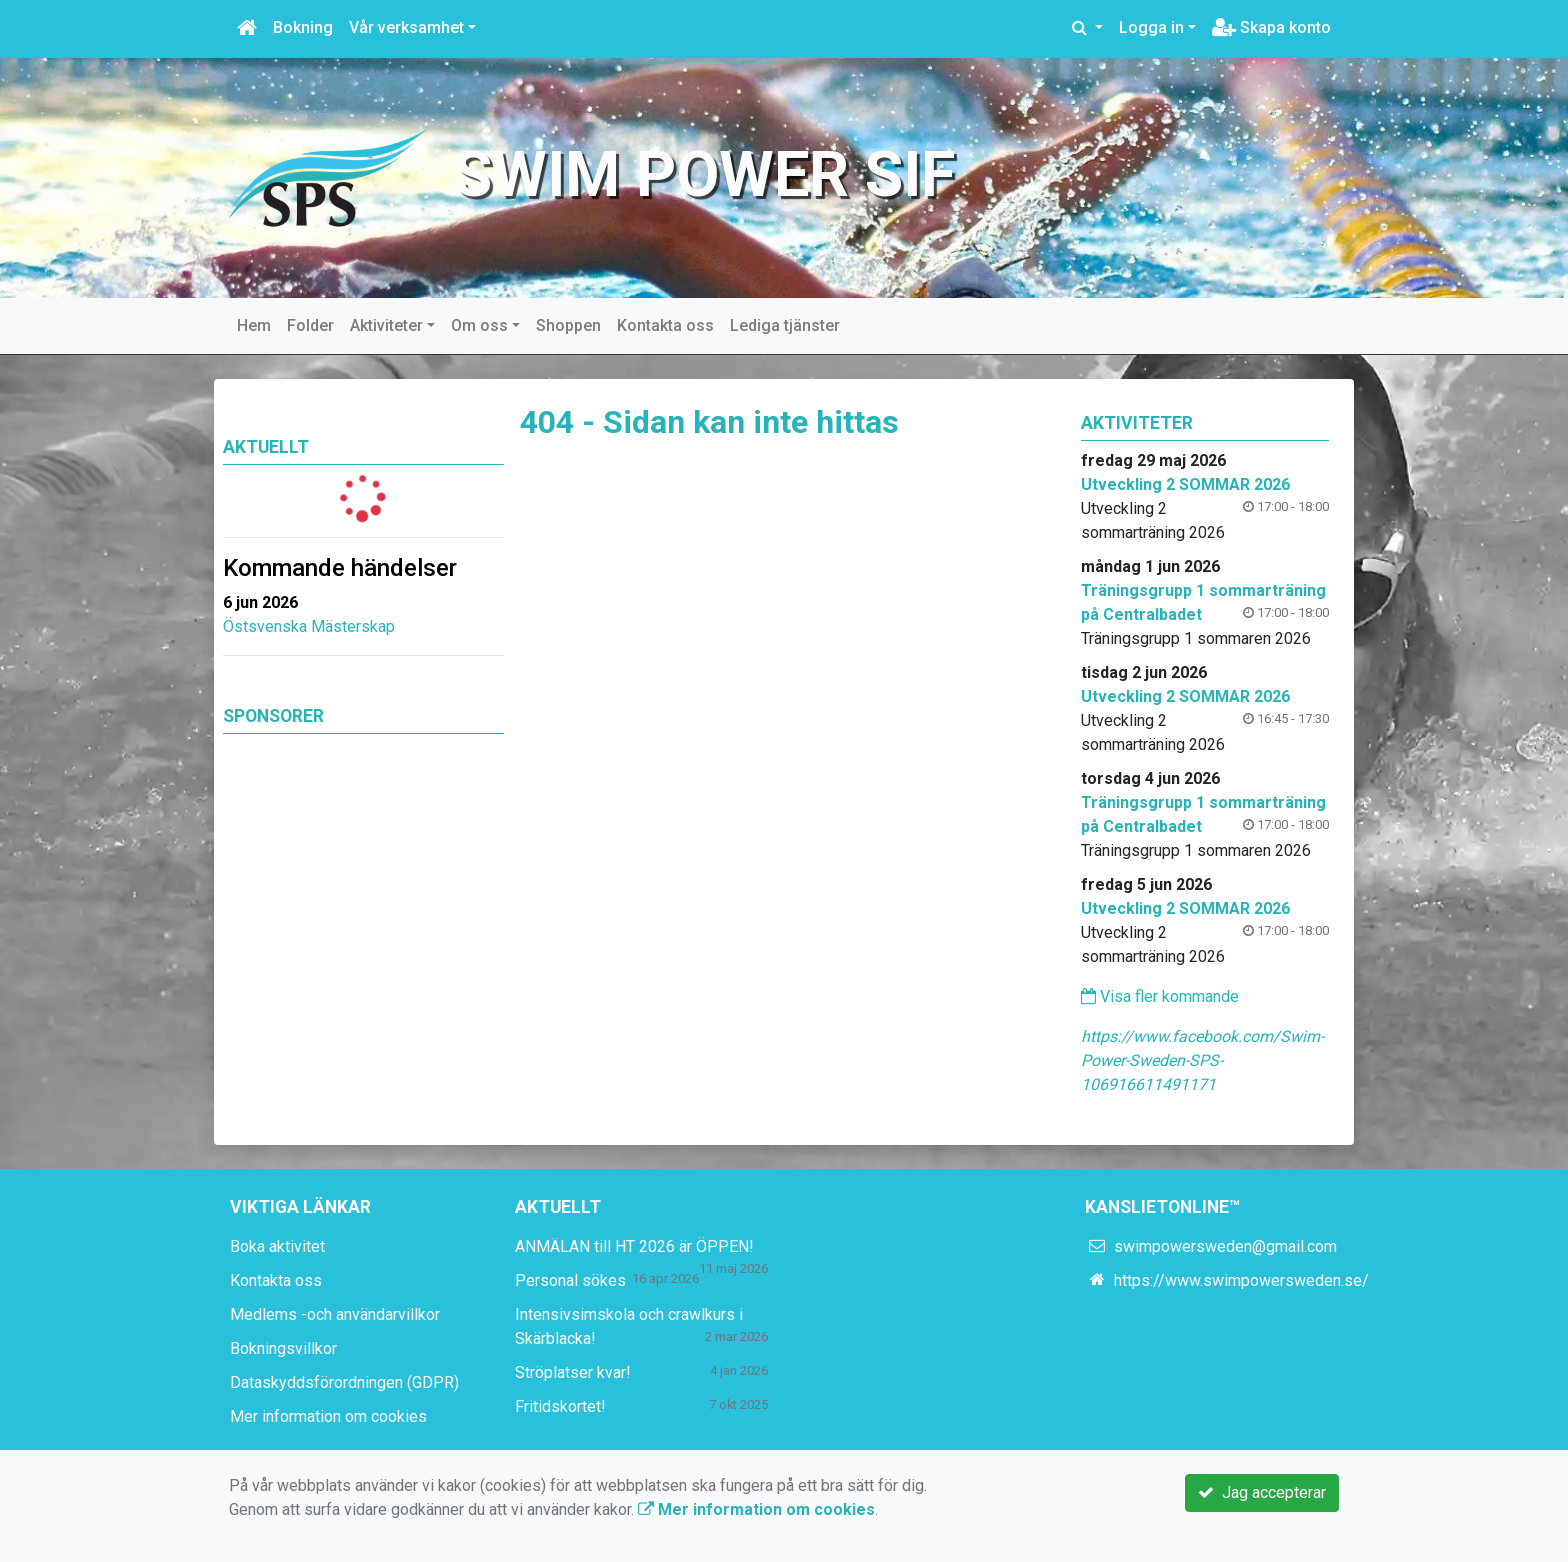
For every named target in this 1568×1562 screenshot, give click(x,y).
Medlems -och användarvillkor (335, 1314)
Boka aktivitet (277, 1246)
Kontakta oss (665, 325)
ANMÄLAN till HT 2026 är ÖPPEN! (634, 1246)
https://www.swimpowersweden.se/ (1241, 1280)
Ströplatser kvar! (573, 1372)
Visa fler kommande (1160, 996)
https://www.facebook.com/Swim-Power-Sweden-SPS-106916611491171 (1202, 1060)
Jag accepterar (1262, 1492)
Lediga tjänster (785, 325)
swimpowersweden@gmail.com (1225, 1246)
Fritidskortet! (560, 1406)
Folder (310, 325)
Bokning (303, 27)
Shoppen (568, 325)
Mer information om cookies (328, 1416)
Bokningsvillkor (283, 1348)
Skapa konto (1271, 27)
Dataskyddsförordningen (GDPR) (344, 1382)
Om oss (479, 325)
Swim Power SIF (704, 174)
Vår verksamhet (406, 27)
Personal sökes (570, 1280)
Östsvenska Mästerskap (309, 626)
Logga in (1151, 27)
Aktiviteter (386, 325)
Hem (254, 325)
